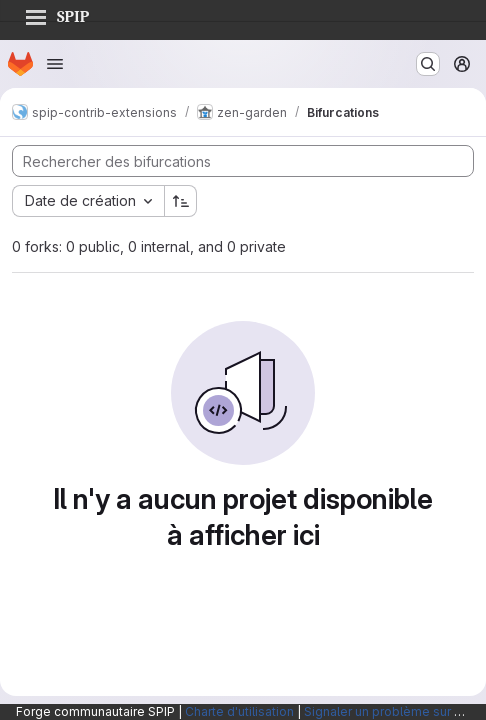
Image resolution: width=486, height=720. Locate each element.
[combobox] (88, 201)
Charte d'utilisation (239, 711)
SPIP (57, 14)
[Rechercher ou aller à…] (428, 64)
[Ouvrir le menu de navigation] (55, 64)
